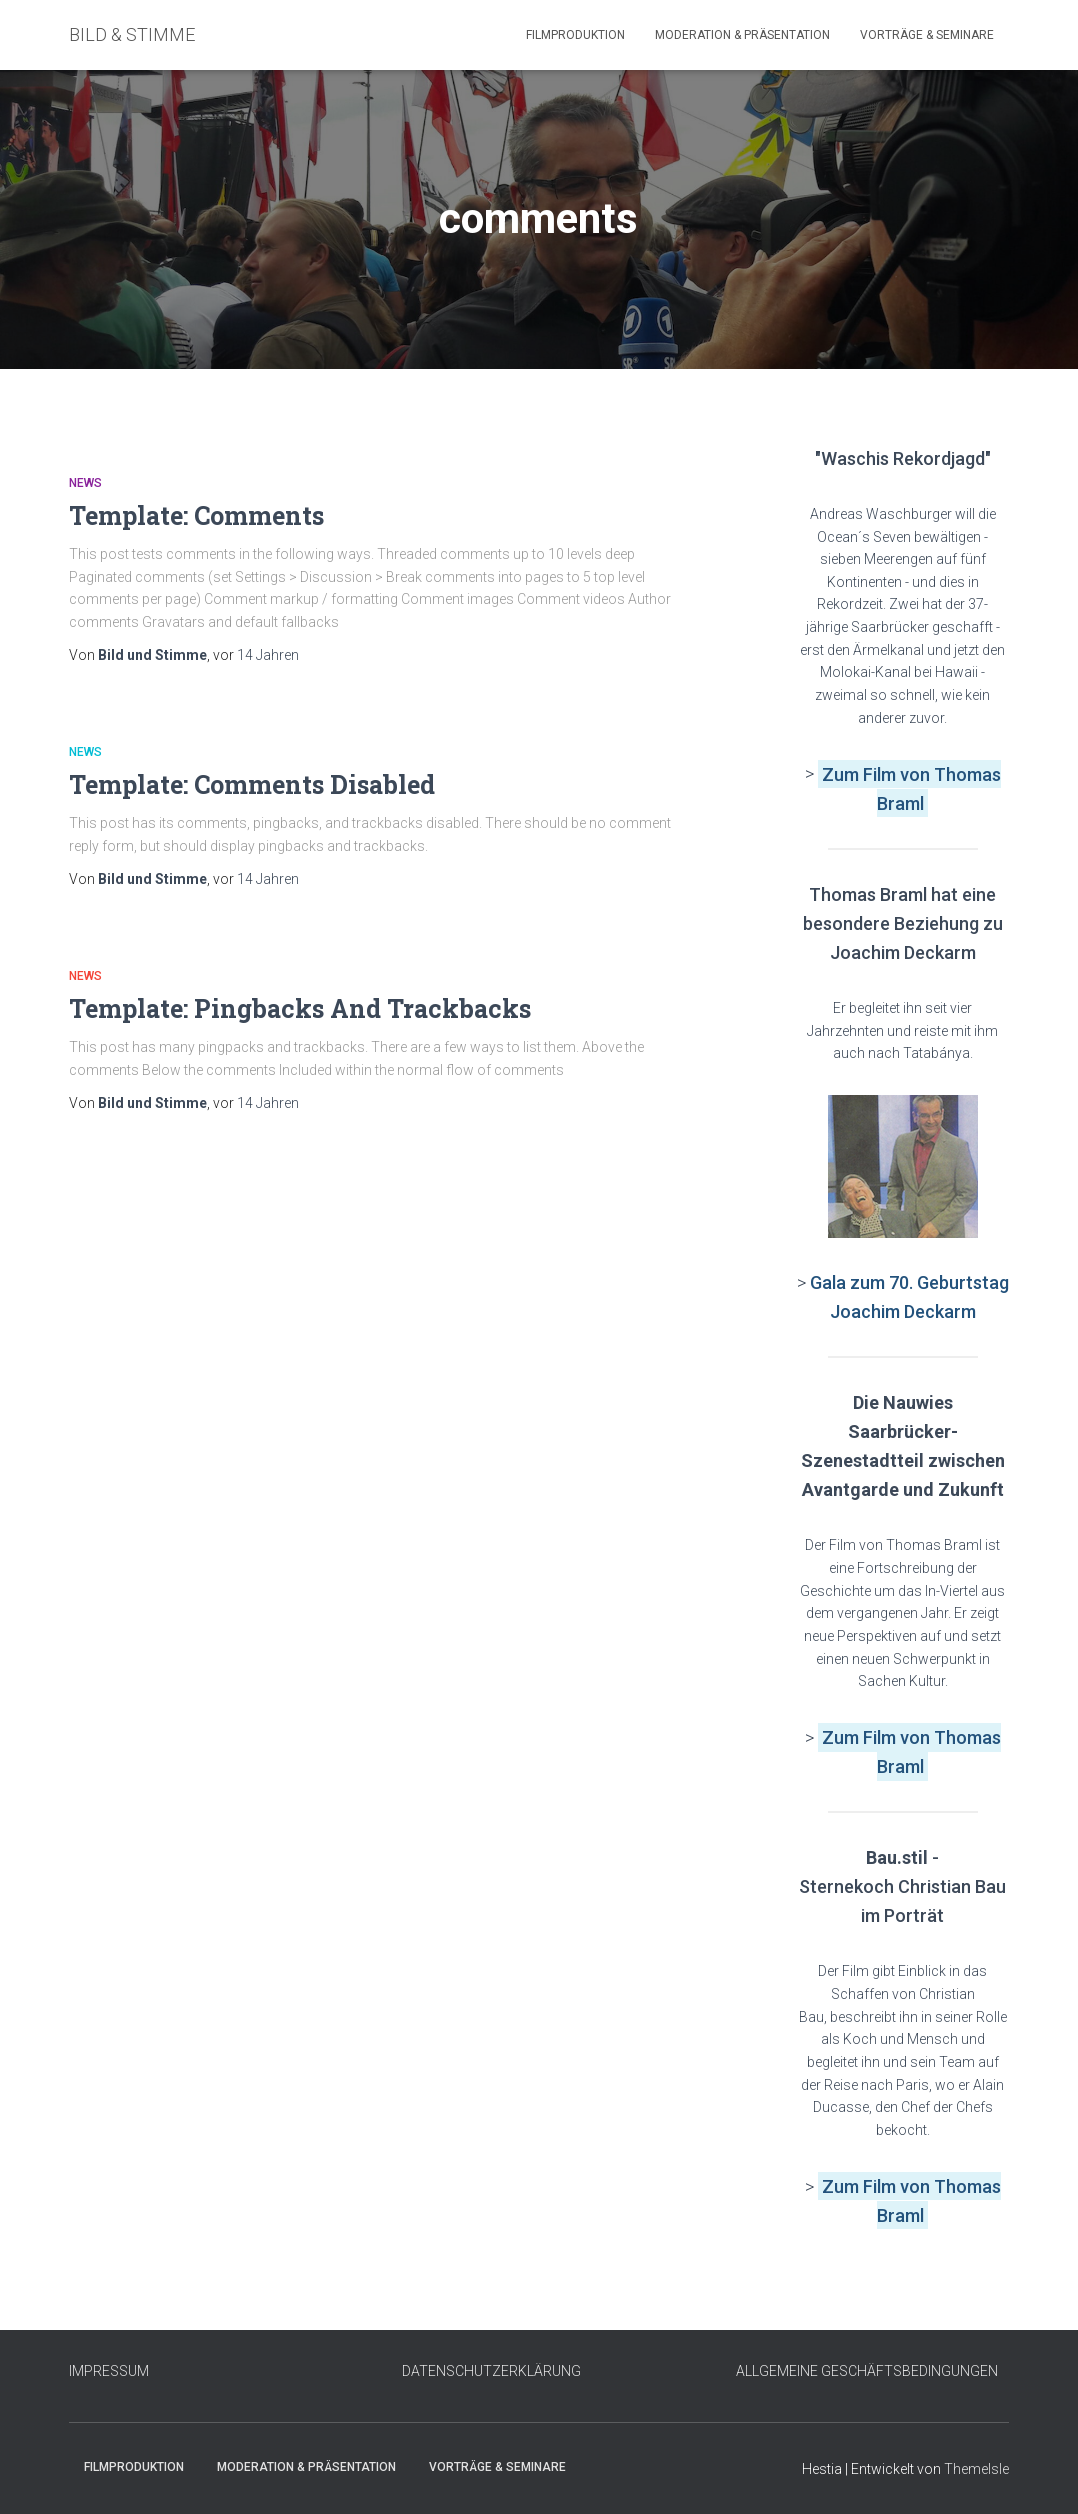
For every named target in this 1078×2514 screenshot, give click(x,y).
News (85, 483)
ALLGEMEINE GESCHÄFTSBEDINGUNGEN (867, 2371)
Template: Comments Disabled (252, 784)
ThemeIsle (976, 2469)
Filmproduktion (575, 35)
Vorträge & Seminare (927, 35)
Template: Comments (196, 515)
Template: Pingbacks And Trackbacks (300, 1008)
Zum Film (861, 773)
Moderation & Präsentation (742, 35)
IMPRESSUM (109, 2371)
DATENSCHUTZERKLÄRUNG (491, 2371)
